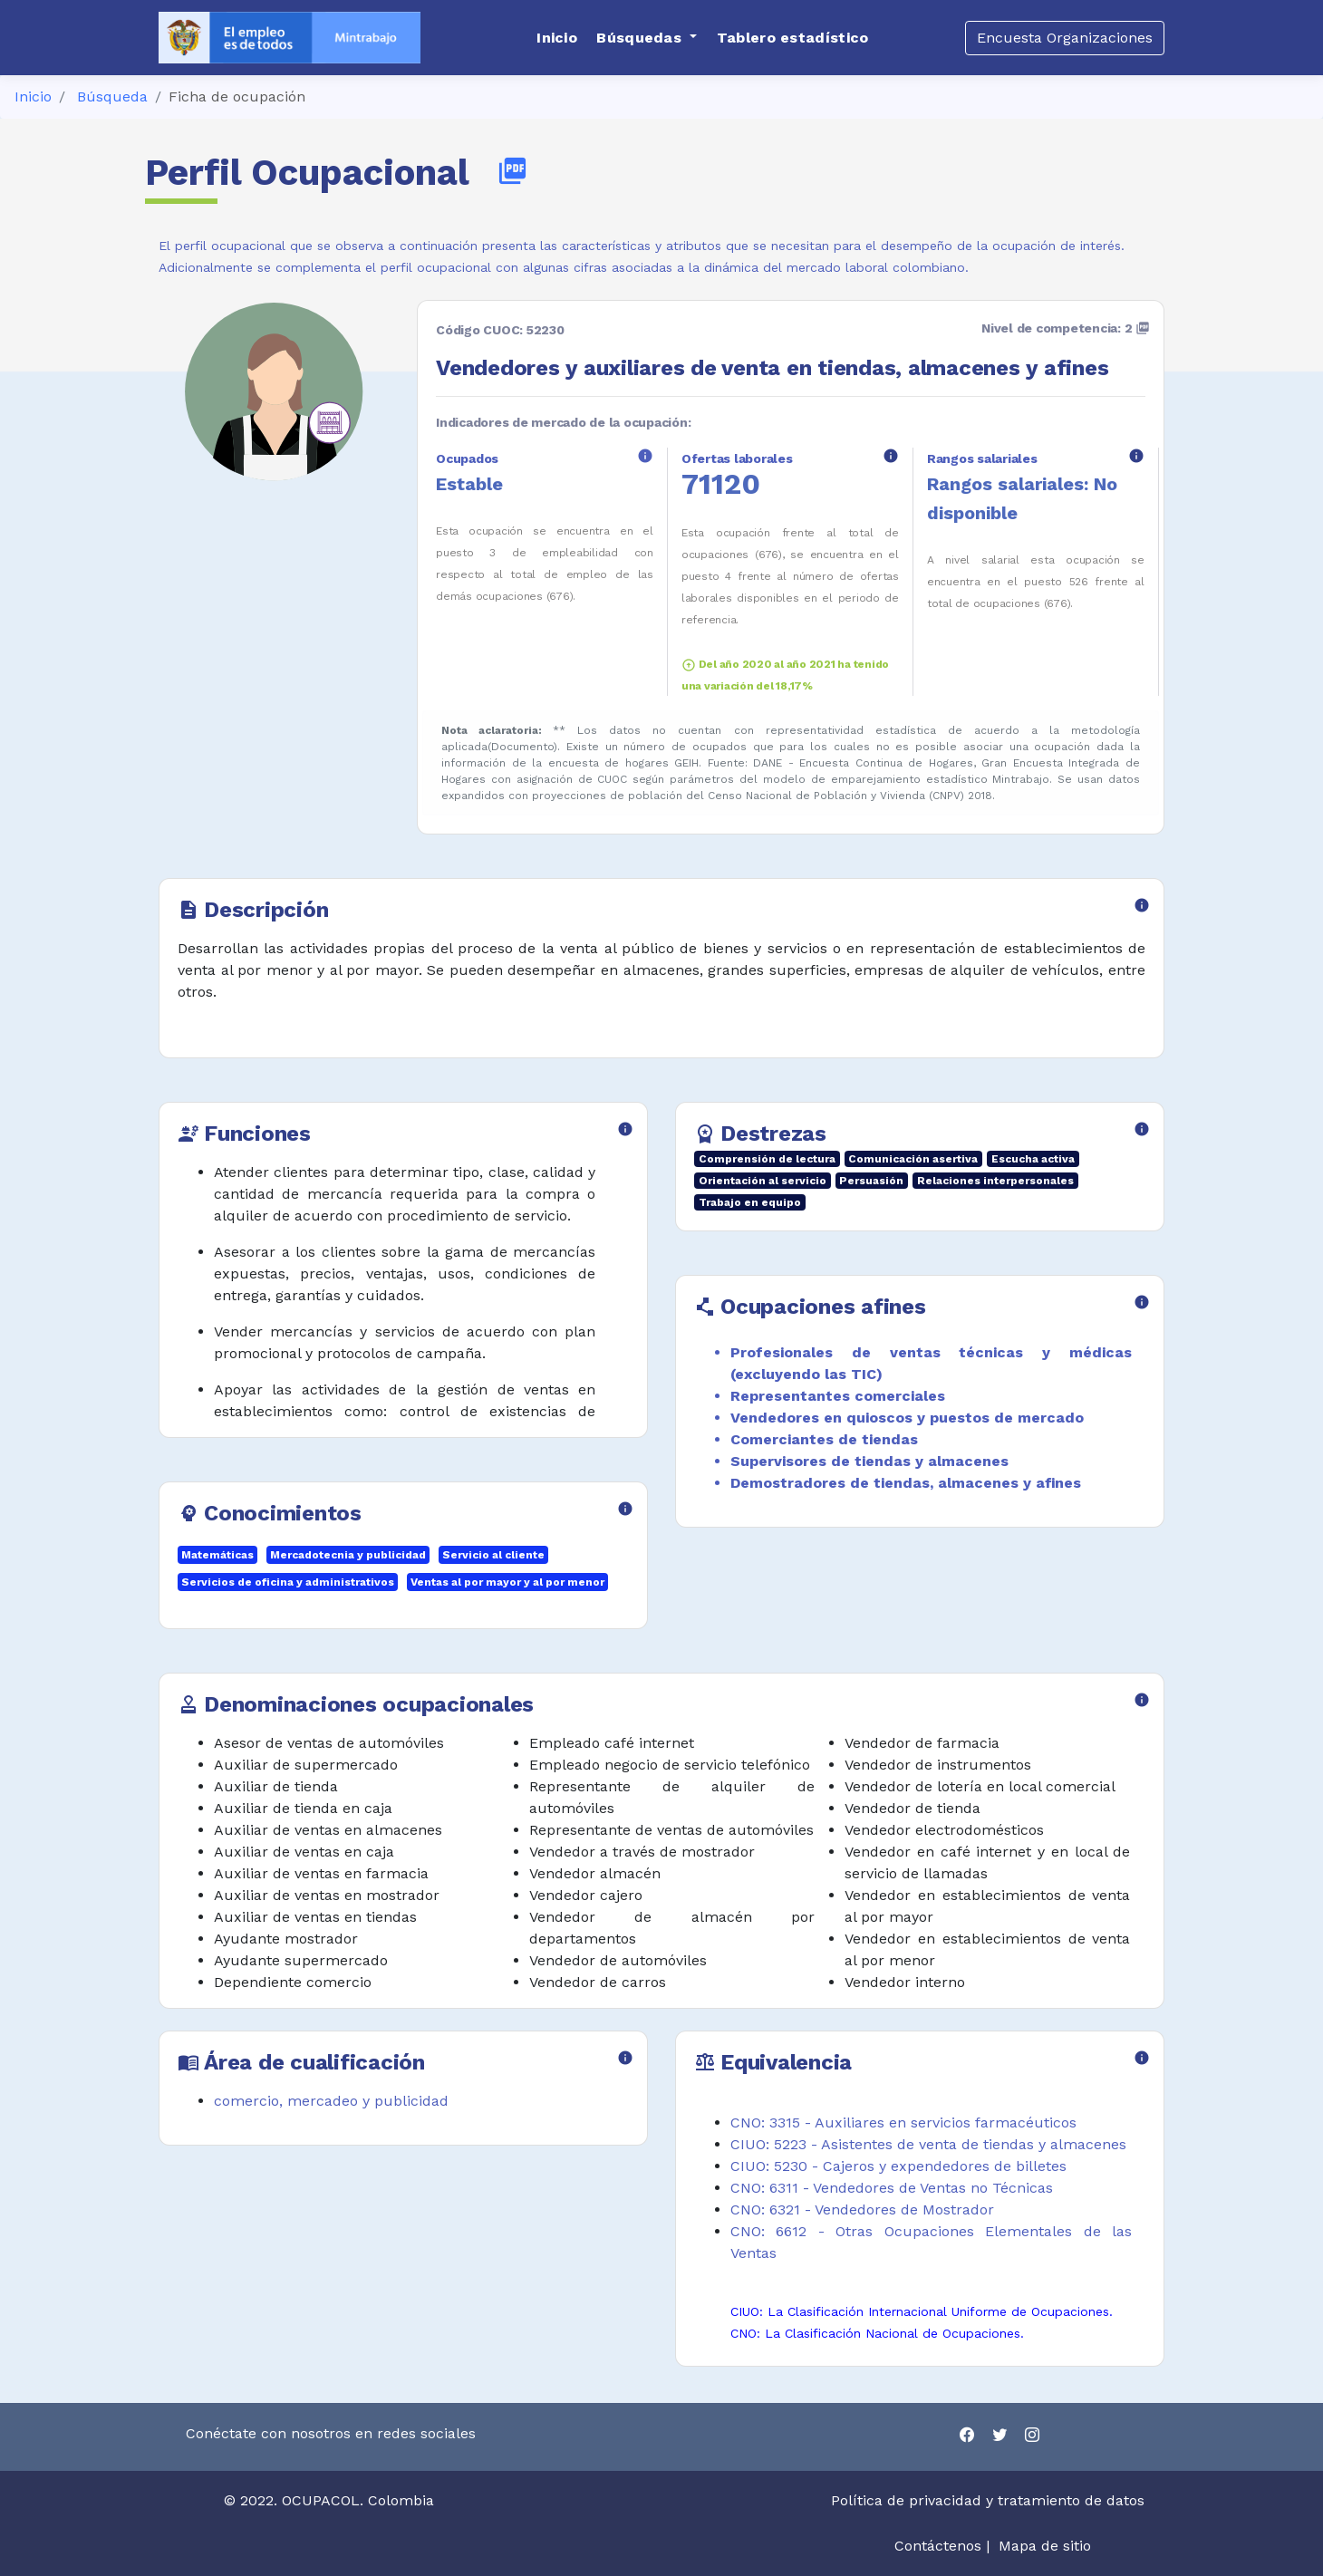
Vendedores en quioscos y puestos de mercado (907, 1417)
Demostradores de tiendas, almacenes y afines (905, 1482)
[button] (646, 38)
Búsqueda (112, 96)
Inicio (33, 96)
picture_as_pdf (512, 171)
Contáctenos (937, 2545)
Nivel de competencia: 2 (1065, 328)
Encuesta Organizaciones (1065, 37)
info (645, 456)
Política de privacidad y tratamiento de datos (990, 2500)
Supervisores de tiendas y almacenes (869, 1461)
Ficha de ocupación (237, 96)
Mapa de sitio (1045, 2545)
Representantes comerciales (837, 1395)
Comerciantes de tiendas (824, 1439)
